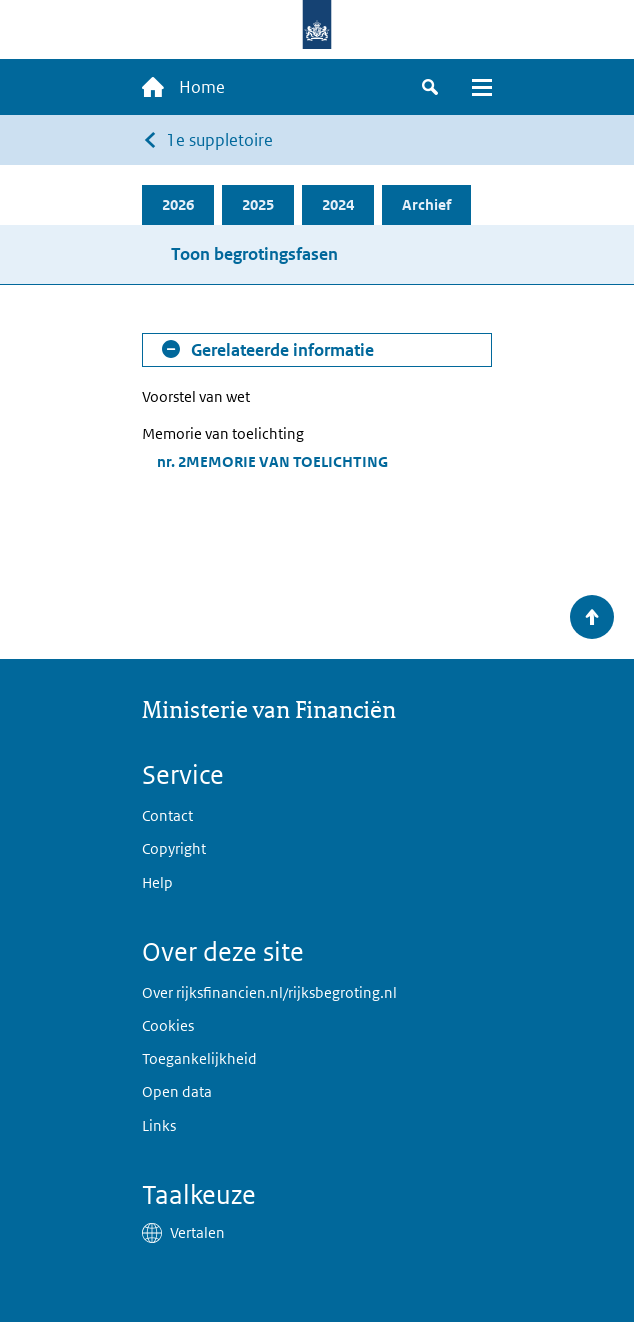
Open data (177, 1091)
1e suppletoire (219, 140)
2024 (338, 204)
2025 (258, 204)
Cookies (168, 1025)
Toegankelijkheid (199, 1058)
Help (157, 882)
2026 (178, 204)
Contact (167, 815)
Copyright (174, 848)
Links (159, 1125)
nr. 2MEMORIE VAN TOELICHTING (272, 461)
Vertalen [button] (197, 1232)
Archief (426, 204)
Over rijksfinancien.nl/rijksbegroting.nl (269, 992)
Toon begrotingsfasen (254, 254)
